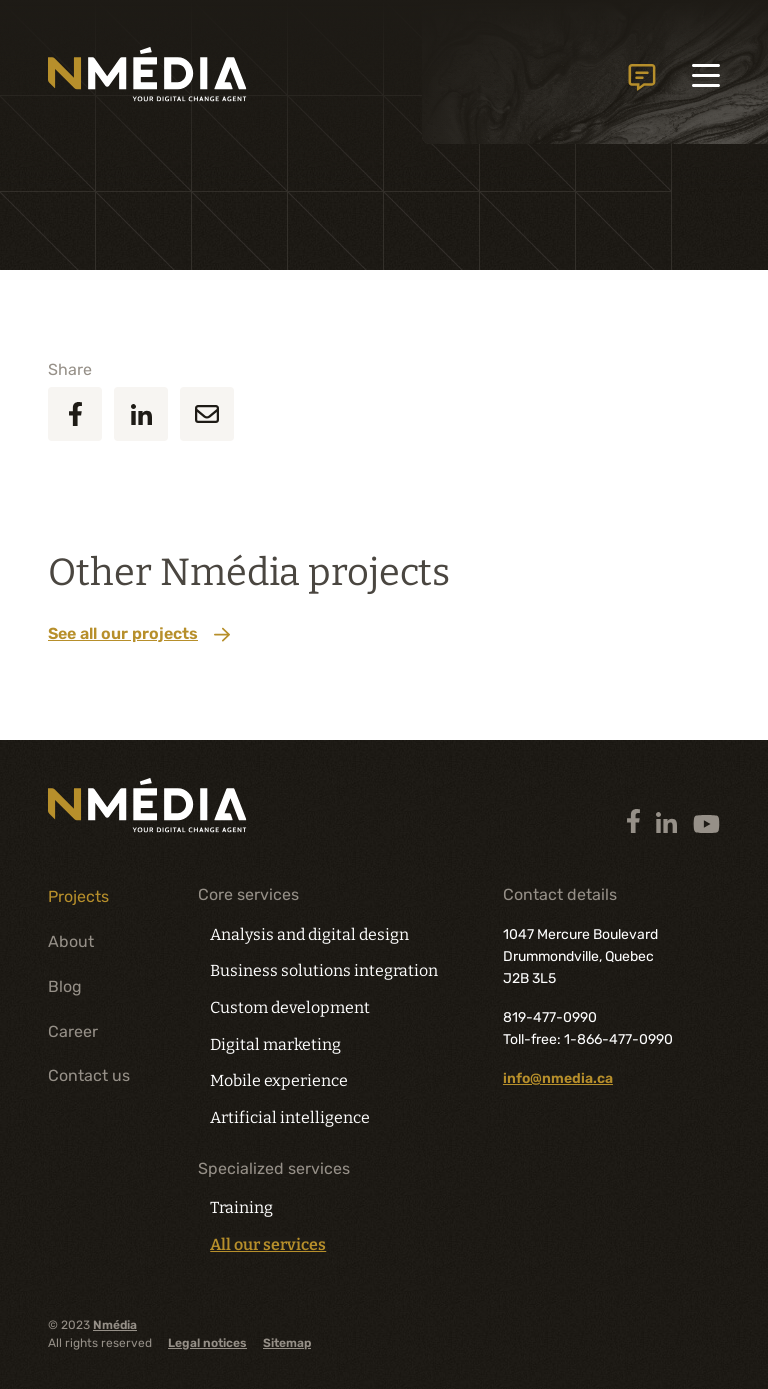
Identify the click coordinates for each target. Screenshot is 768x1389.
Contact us (642, 79)
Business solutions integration (324, 970)
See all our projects (139, 634)
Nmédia (115, 1325)
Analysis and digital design (309, 934)
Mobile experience (279, 1080)
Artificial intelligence (290, 1117)
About (71, 941)
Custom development (290, 1007)
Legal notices (207, 1343)
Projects (78, 896)
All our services (268, 1245)
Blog (65, 986)
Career (73, 1031)
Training (241, 1207)
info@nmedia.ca (558, 1078)
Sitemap (287, 1343)
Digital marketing (275, 1044)
